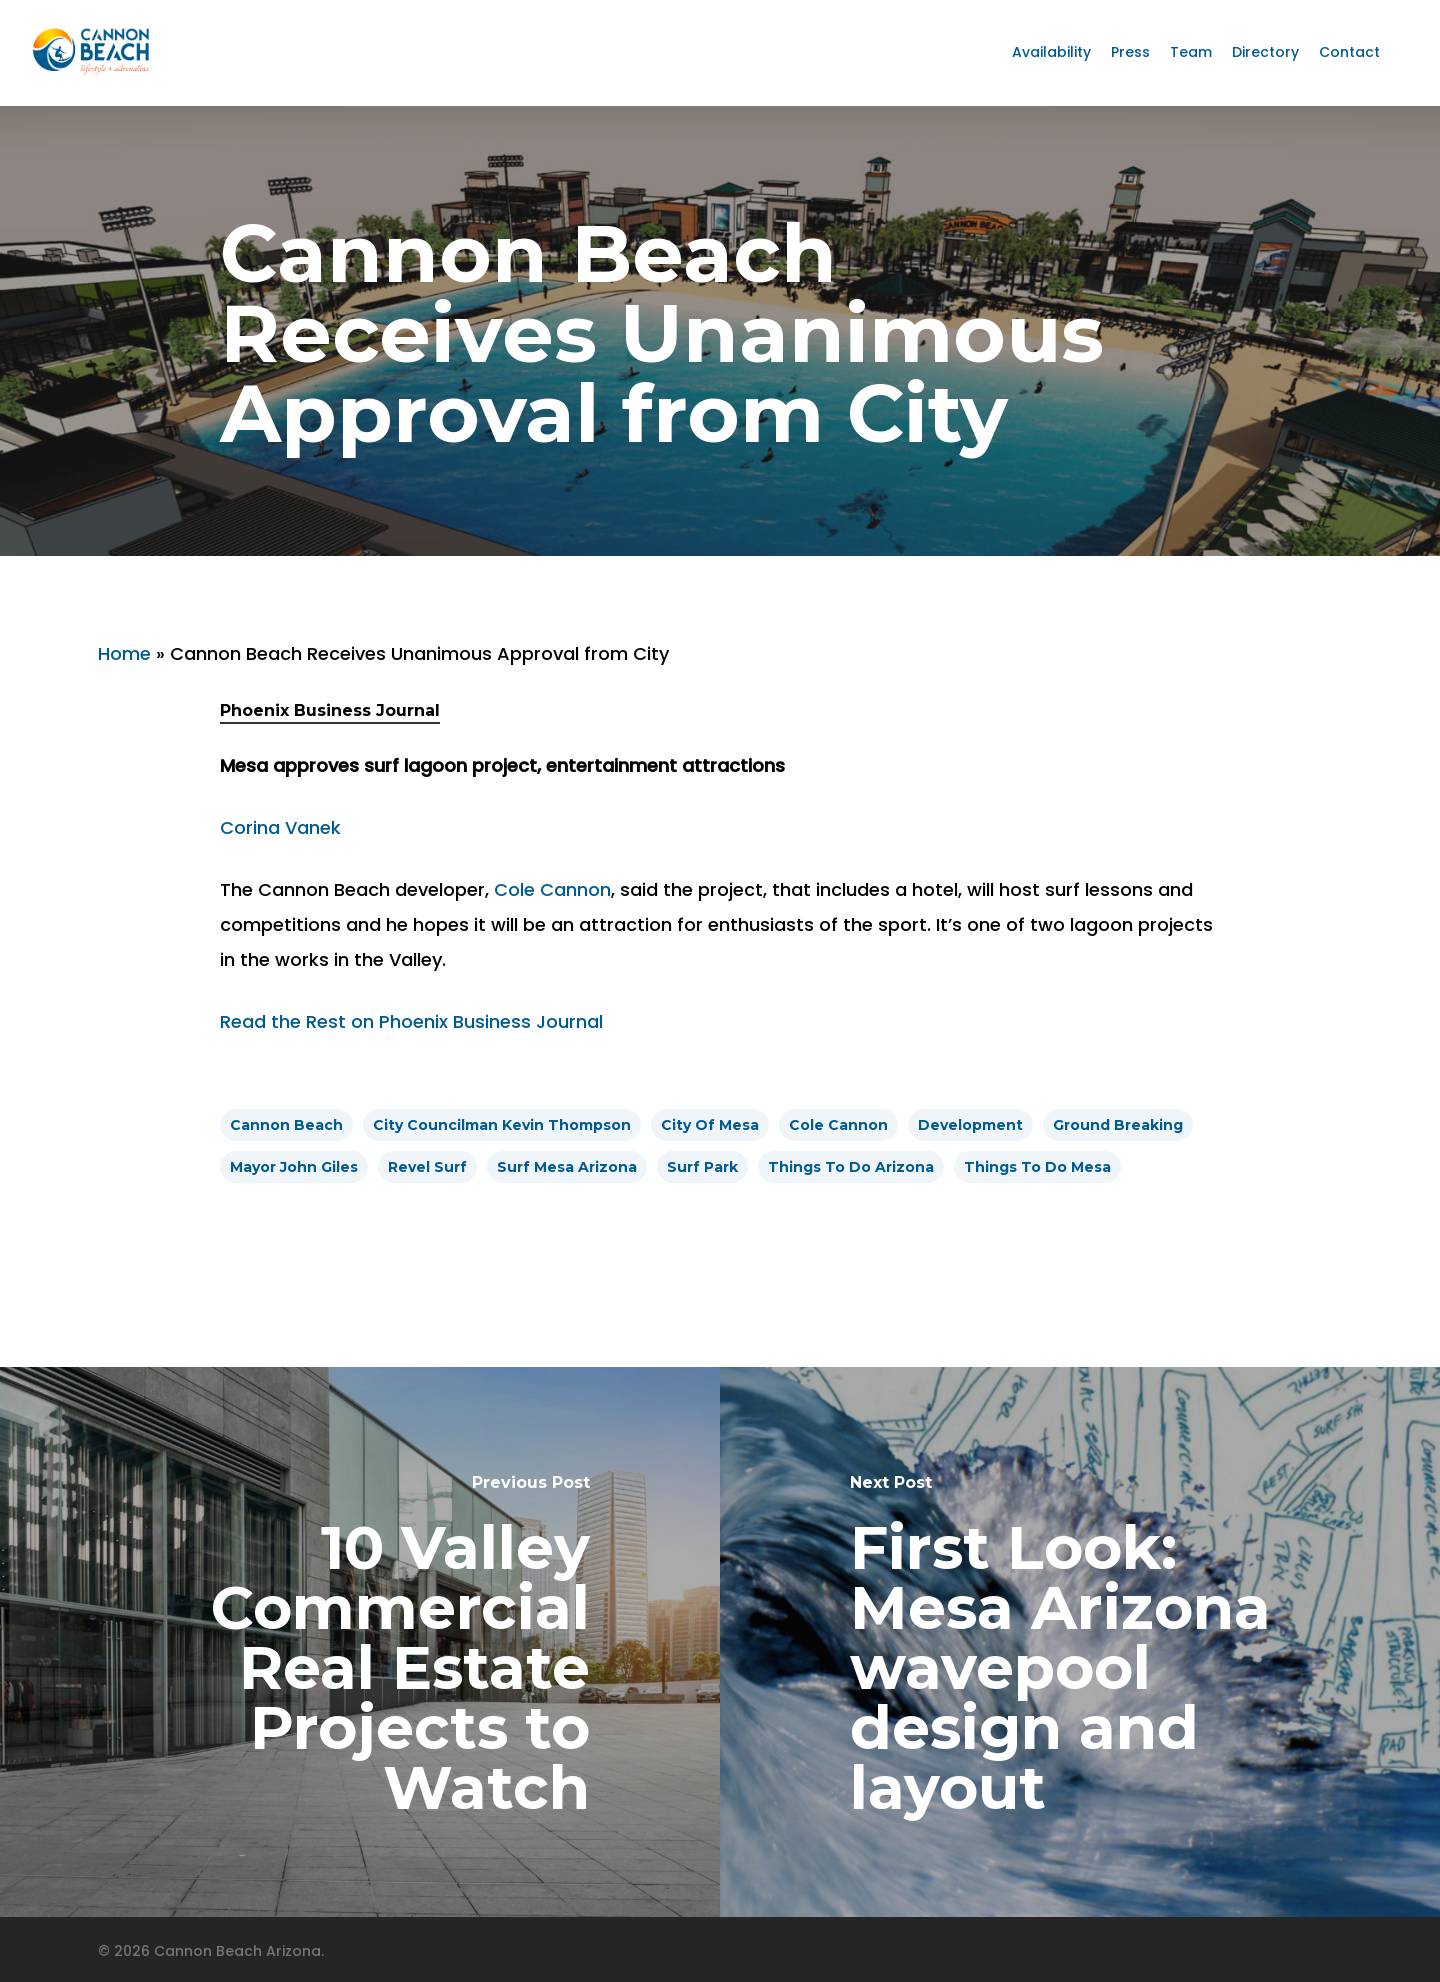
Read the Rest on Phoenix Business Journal (411, 1021)
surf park (702, 1167)
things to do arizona (851, 1167)
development (970, 1125)
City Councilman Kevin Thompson (502, 1125)
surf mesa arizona (567, 1167)
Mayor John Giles (294, 1167)
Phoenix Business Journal (330, 710)
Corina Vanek (280, 827)
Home (124, 653)
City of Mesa (710, 1125)
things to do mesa (1037, 1167)
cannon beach (286, 1125)
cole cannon (838, 1125)
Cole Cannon (552, 889)
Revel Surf (427, 1167)
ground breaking (1118, 1125)
